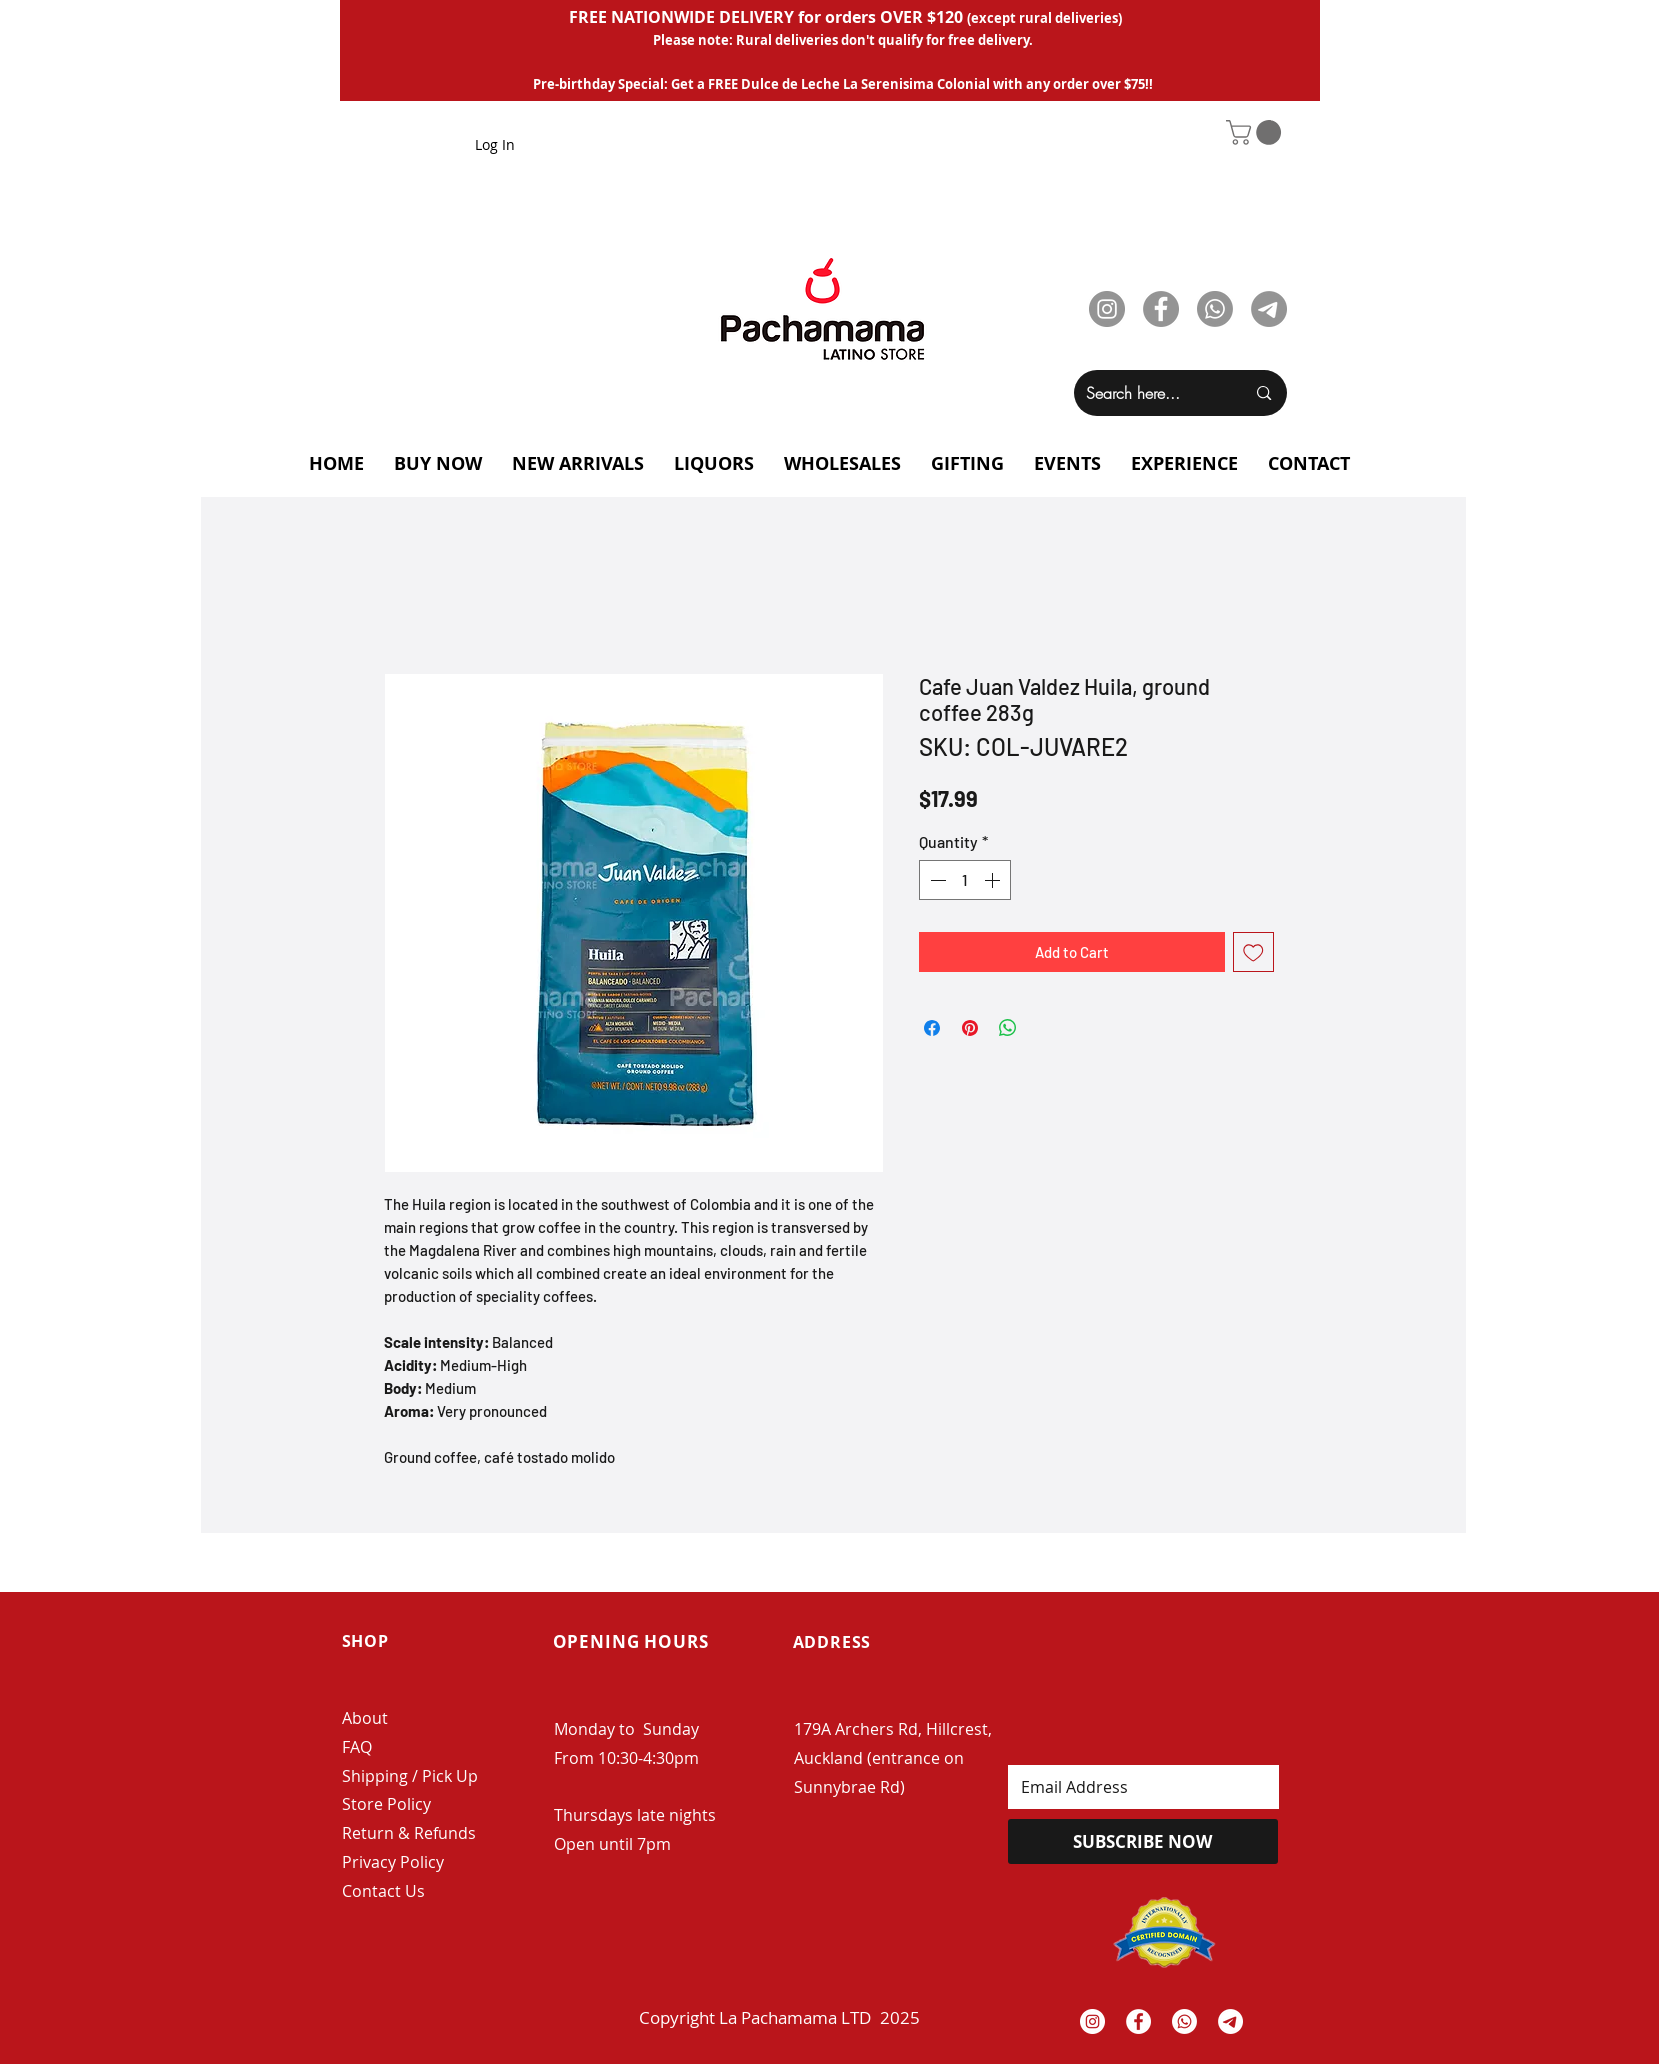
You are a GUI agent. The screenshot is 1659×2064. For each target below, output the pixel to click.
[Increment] (994, 880)
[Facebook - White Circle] (1138, 2021)
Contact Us (383, 1891)
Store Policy (386, 1804)
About (365, 1718)
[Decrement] (936, 880)
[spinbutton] (965, 880)
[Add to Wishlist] (1253, 952)
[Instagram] (1107, 309)
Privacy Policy (393, 1862)
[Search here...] (1151, 393)
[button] (1256, 132)
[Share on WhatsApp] (1008, 1028)
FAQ (357, 1747)
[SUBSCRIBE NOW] (1143, 1841)
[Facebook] (1161, 309)
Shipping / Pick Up (412, 1776)
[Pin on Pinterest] (970, 1028)
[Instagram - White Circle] (1092, 2021)
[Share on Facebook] (932, 1028)
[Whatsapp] (1215, 309)
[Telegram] (1269, 309)
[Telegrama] (1230, 2021)
